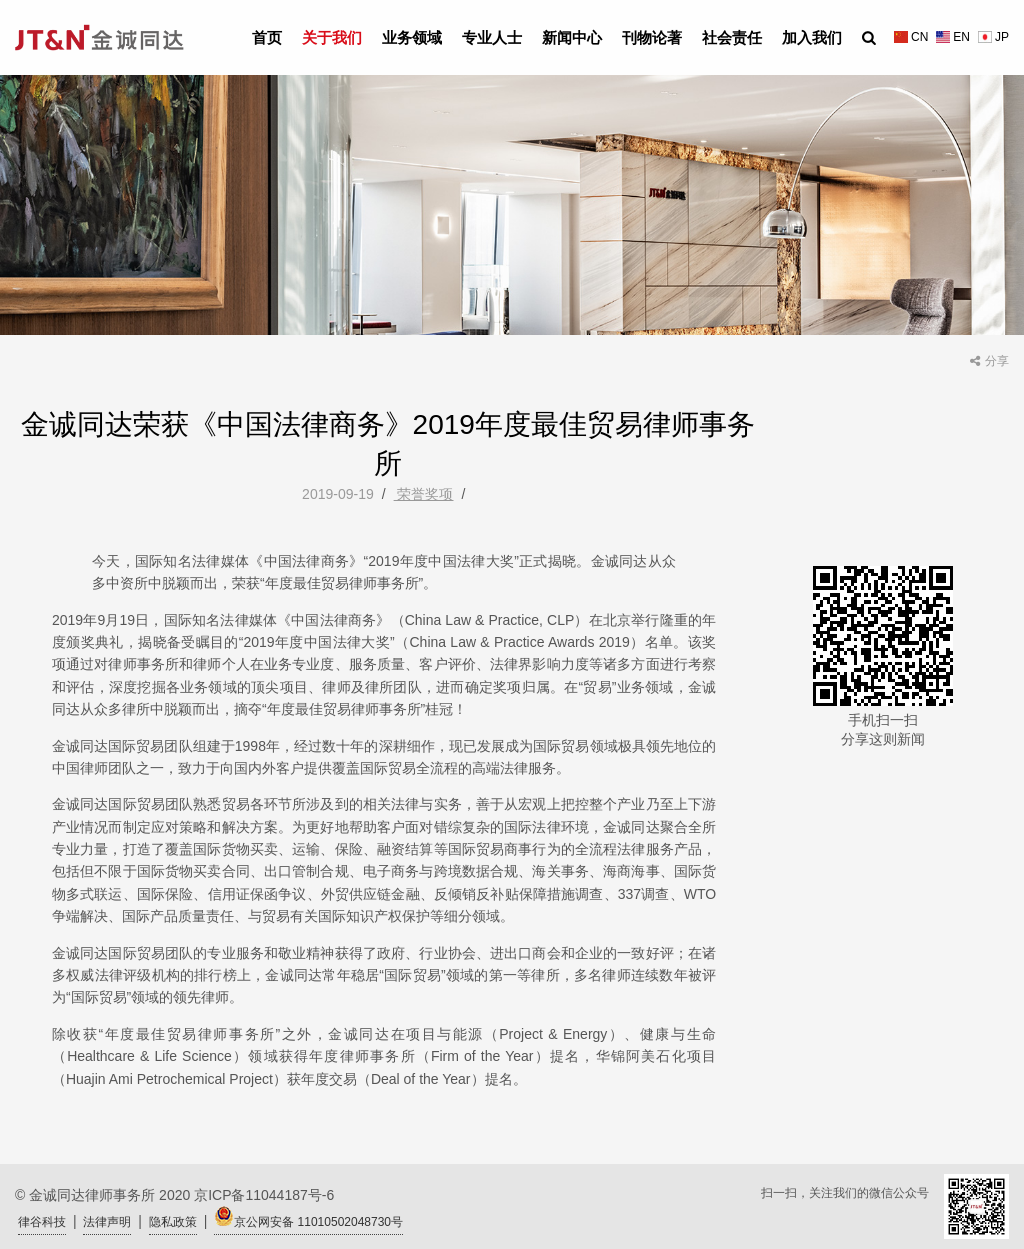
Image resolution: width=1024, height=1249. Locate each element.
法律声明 (107, 1222)
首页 (267, 37)
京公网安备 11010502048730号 (308, 1217)
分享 (989, 361)
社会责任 (732, 37)
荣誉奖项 (424, 494)
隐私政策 (173, 1222)
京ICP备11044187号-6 (264, 1195)
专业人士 (492, 37)
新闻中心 (572, 37)
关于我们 (332, 37)
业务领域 (412, 37)
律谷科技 (42, 1222)
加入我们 (812, 37)
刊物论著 (652, 37)
